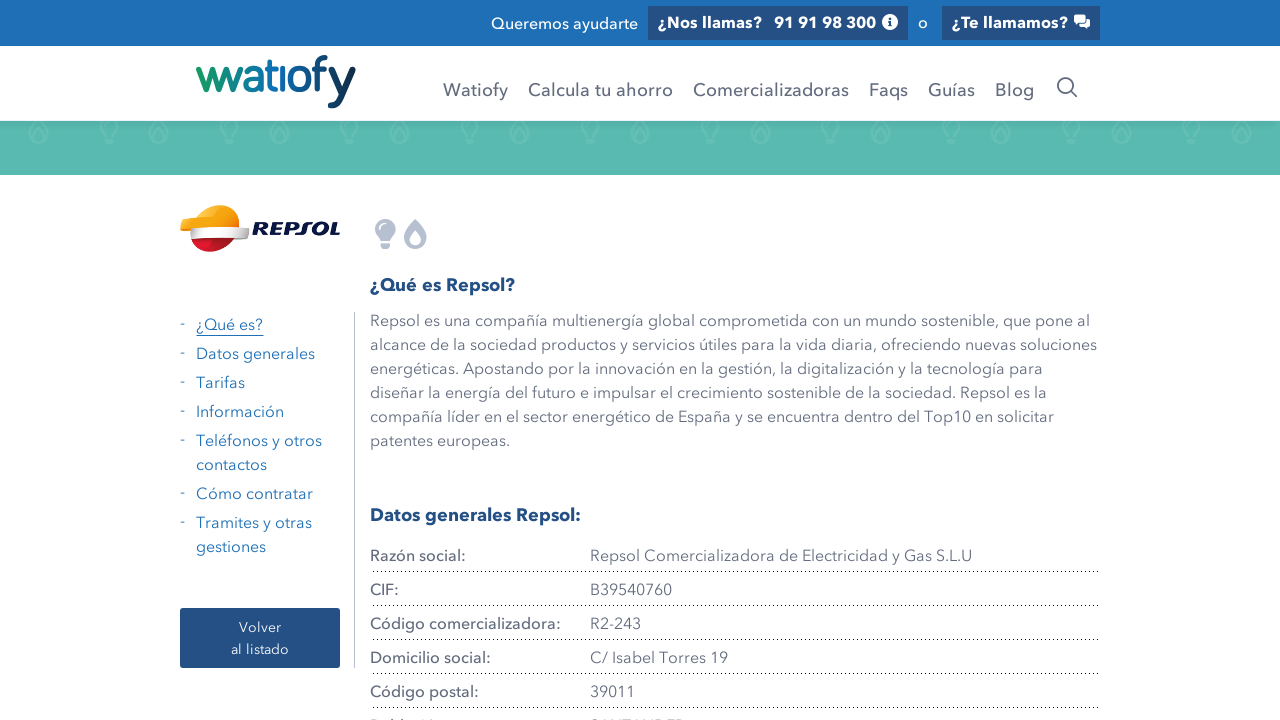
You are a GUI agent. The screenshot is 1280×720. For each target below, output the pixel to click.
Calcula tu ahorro (600, 89)
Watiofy (475, 89)
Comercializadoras (771, 89)
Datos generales (255, 353)
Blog (1014, 89)
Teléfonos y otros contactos (259, 452)
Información (240, 411)
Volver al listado (260, 637)
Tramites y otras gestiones (254, 534)
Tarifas (220, 382)
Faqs (888, 89)
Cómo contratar (254, 493)
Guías (951, 89)
